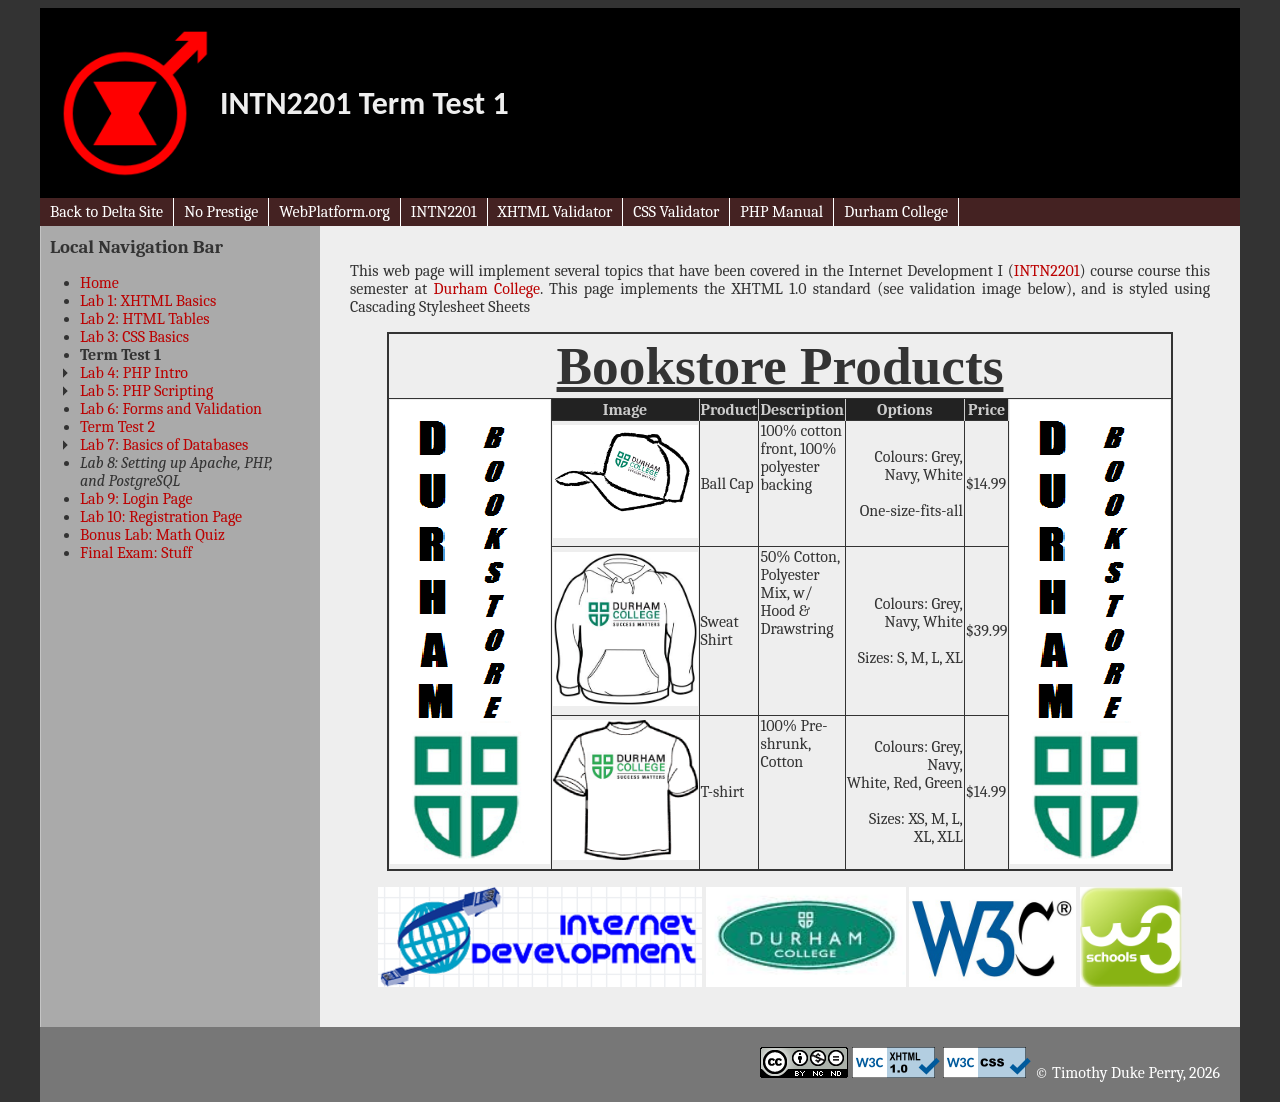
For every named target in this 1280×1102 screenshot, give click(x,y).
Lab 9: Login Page (136, 499)
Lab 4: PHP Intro (134, 373)
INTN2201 (444, 212)
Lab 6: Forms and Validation (171, 409)
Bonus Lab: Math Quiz (152, 535)
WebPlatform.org (334, 212)
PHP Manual (781, 212)
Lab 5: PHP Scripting (146, 391)
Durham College (896, 212)
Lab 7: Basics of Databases (164, 445)
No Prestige (221, 212)
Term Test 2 (117, 427)
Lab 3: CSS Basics (134, 337)
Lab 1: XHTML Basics (148, 301)
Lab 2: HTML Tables (144, 319)
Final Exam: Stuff (136, 553)
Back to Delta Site (106, 212)
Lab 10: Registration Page (161, 517)
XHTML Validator (555, 212)
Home (99, 283)
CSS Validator (676, 212)
